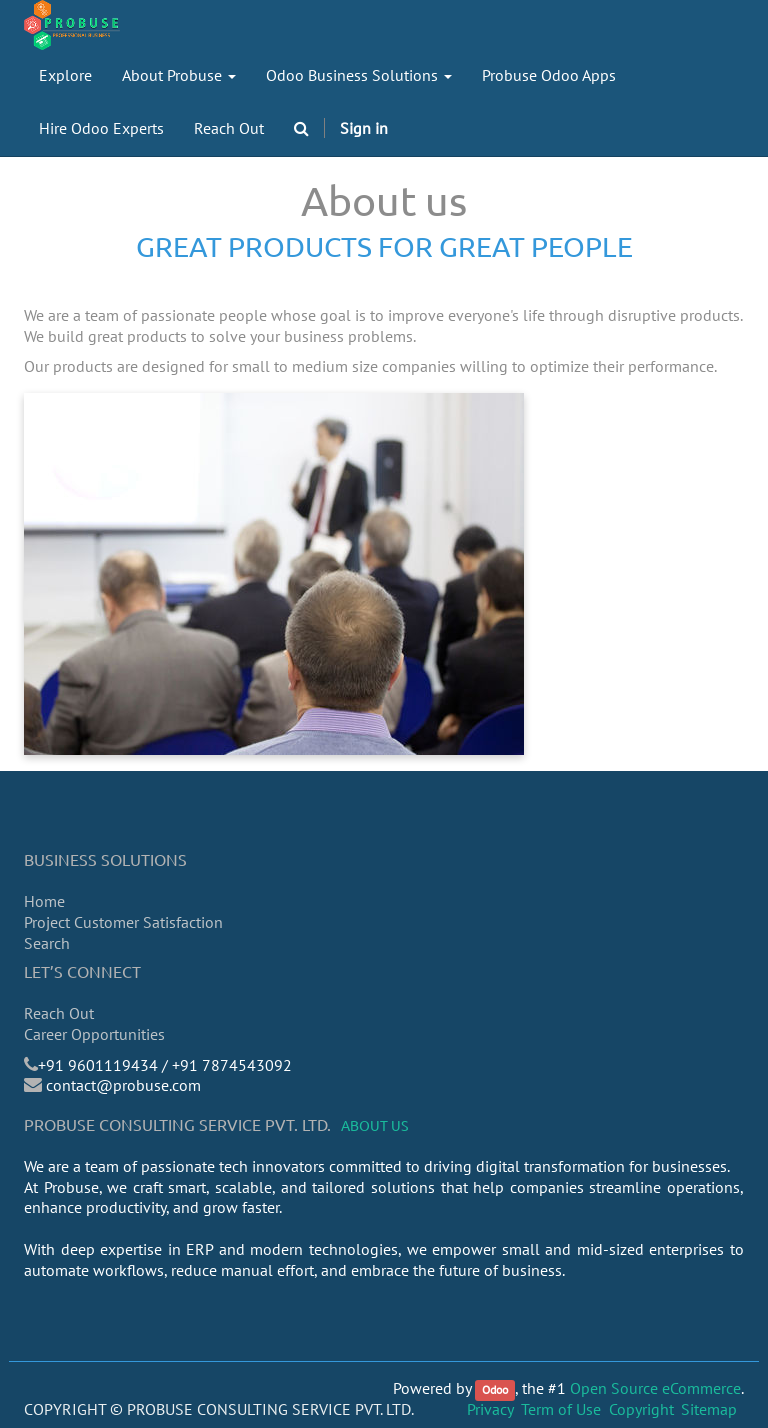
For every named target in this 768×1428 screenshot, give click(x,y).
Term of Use (561, 1409)
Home (44, 901)
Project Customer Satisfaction (123, 922)
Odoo (495, 1389)
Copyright (641, 1409)
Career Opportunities (94, 1034)
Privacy (490, 1409)
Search (47, 943)
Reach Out (59, 1013)
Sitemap (709, 1409)
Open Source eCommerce (655, 1388)
